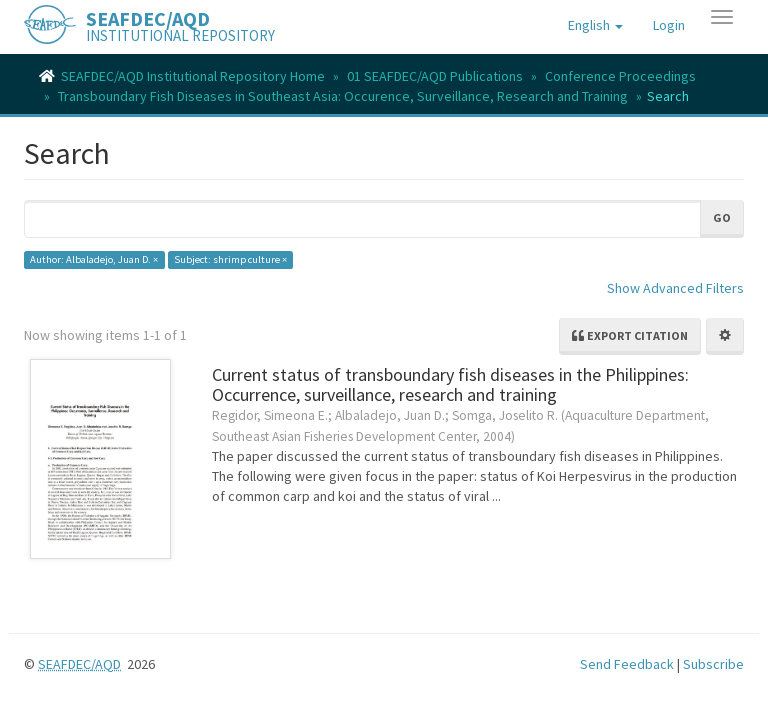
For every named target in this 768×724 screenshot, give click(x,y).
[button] (595, 25)
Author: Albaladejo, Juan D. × (94, 259)
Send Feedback (627, 664)
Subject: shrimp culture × (230, 259)
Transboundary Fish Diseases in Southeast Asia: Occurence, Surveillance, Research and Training (343, 96)
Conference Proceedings (620, 76)
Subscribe (713, 664)
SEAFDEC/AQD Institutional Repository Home (193, 76)
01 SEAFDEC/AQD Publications (435, 76)
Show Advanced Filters (675, 288)
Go (722, 217)
